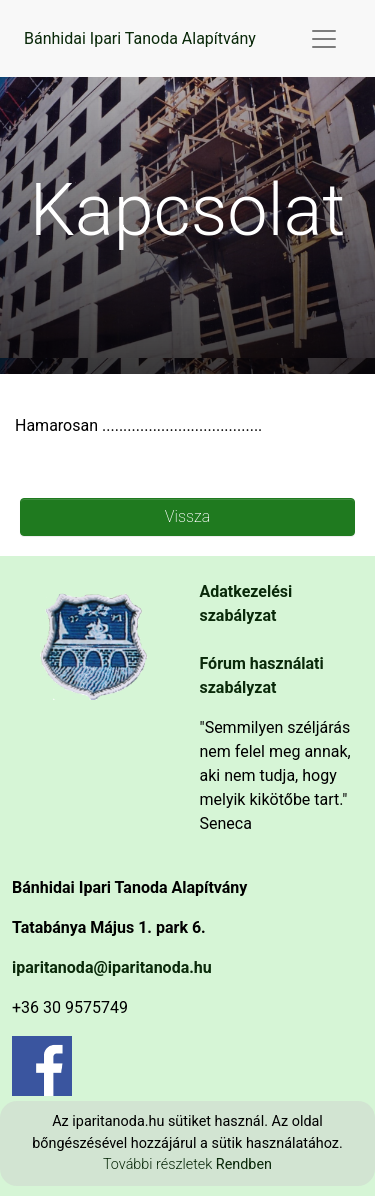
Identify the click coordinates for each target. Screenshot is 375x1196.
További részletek (159, 1164)
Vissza (187, 516)
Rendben (244, 1164)
